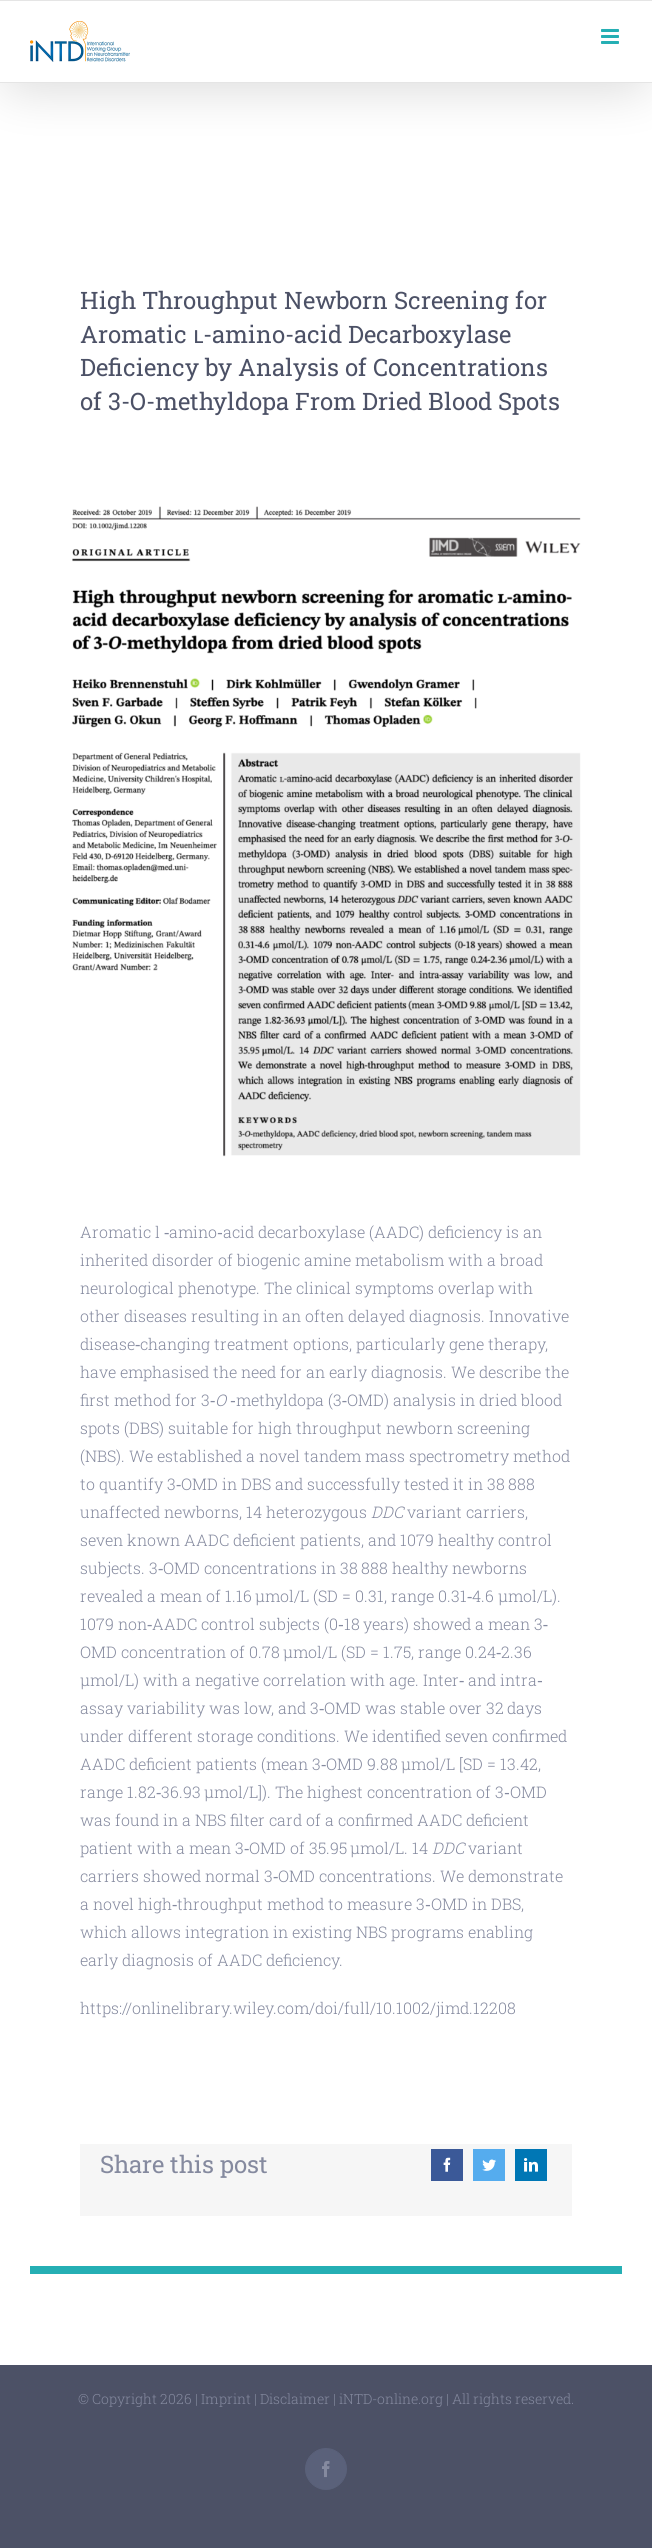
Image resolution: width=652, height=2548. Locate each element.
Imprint (226, 2398)
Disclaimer (295, 2398)
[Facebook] (447, 2165)
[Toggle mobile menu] (611, 36)
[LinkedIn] (531, 2165)
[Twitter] (489, 2165)
